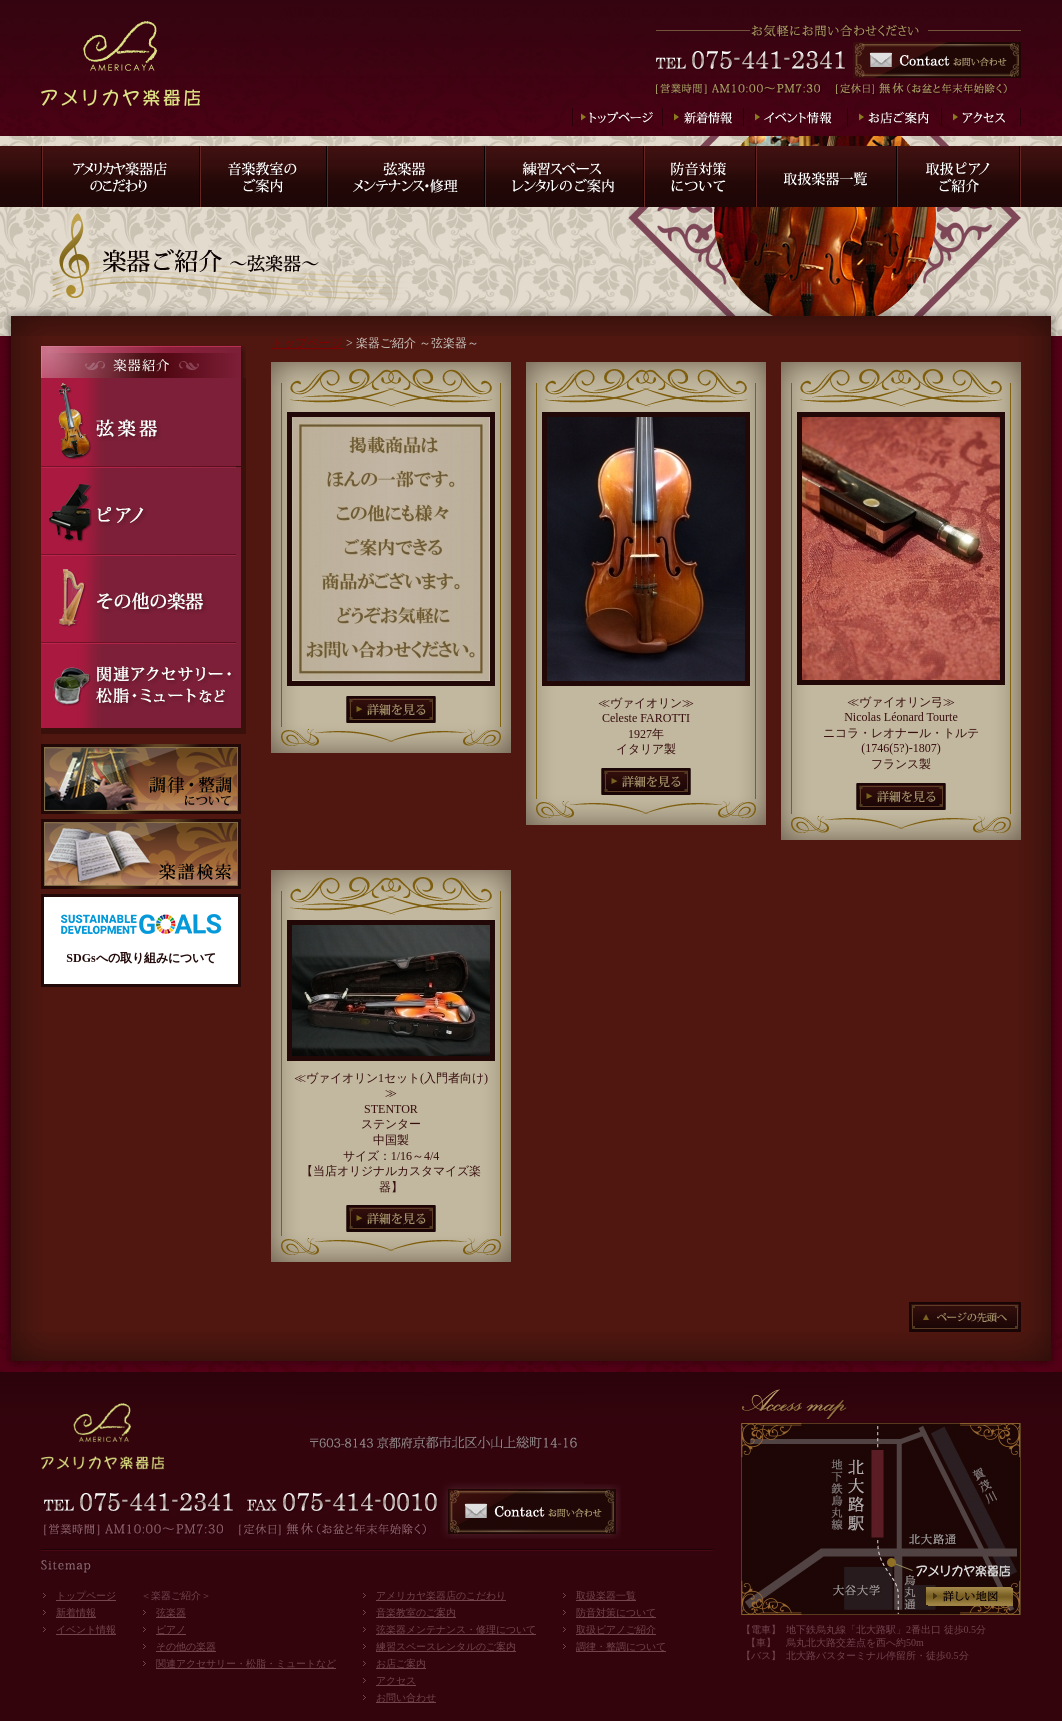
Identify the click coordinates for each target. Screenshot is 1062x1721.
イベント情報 (86, 1629)
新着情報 (76, 1612)
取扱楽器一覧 (606, 1595)
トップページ (307, 343)
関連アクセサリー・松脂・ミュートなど (246, 1663)
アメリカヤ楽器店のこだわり (441, 1595)
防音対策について (616, 1612)
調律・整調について (621, 1646)
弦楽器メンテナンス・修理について (456, 1629)
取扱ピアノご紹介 (616, 1629)
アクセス (396, 1680)
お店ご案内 (401, 1663)
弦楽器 (171, 1612)
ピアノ (171, 1629)
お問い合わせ (406, 1697)
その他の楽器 (186, 1646)
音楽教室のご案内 (416, 1612)
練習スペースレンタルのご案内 (446, 1646)
